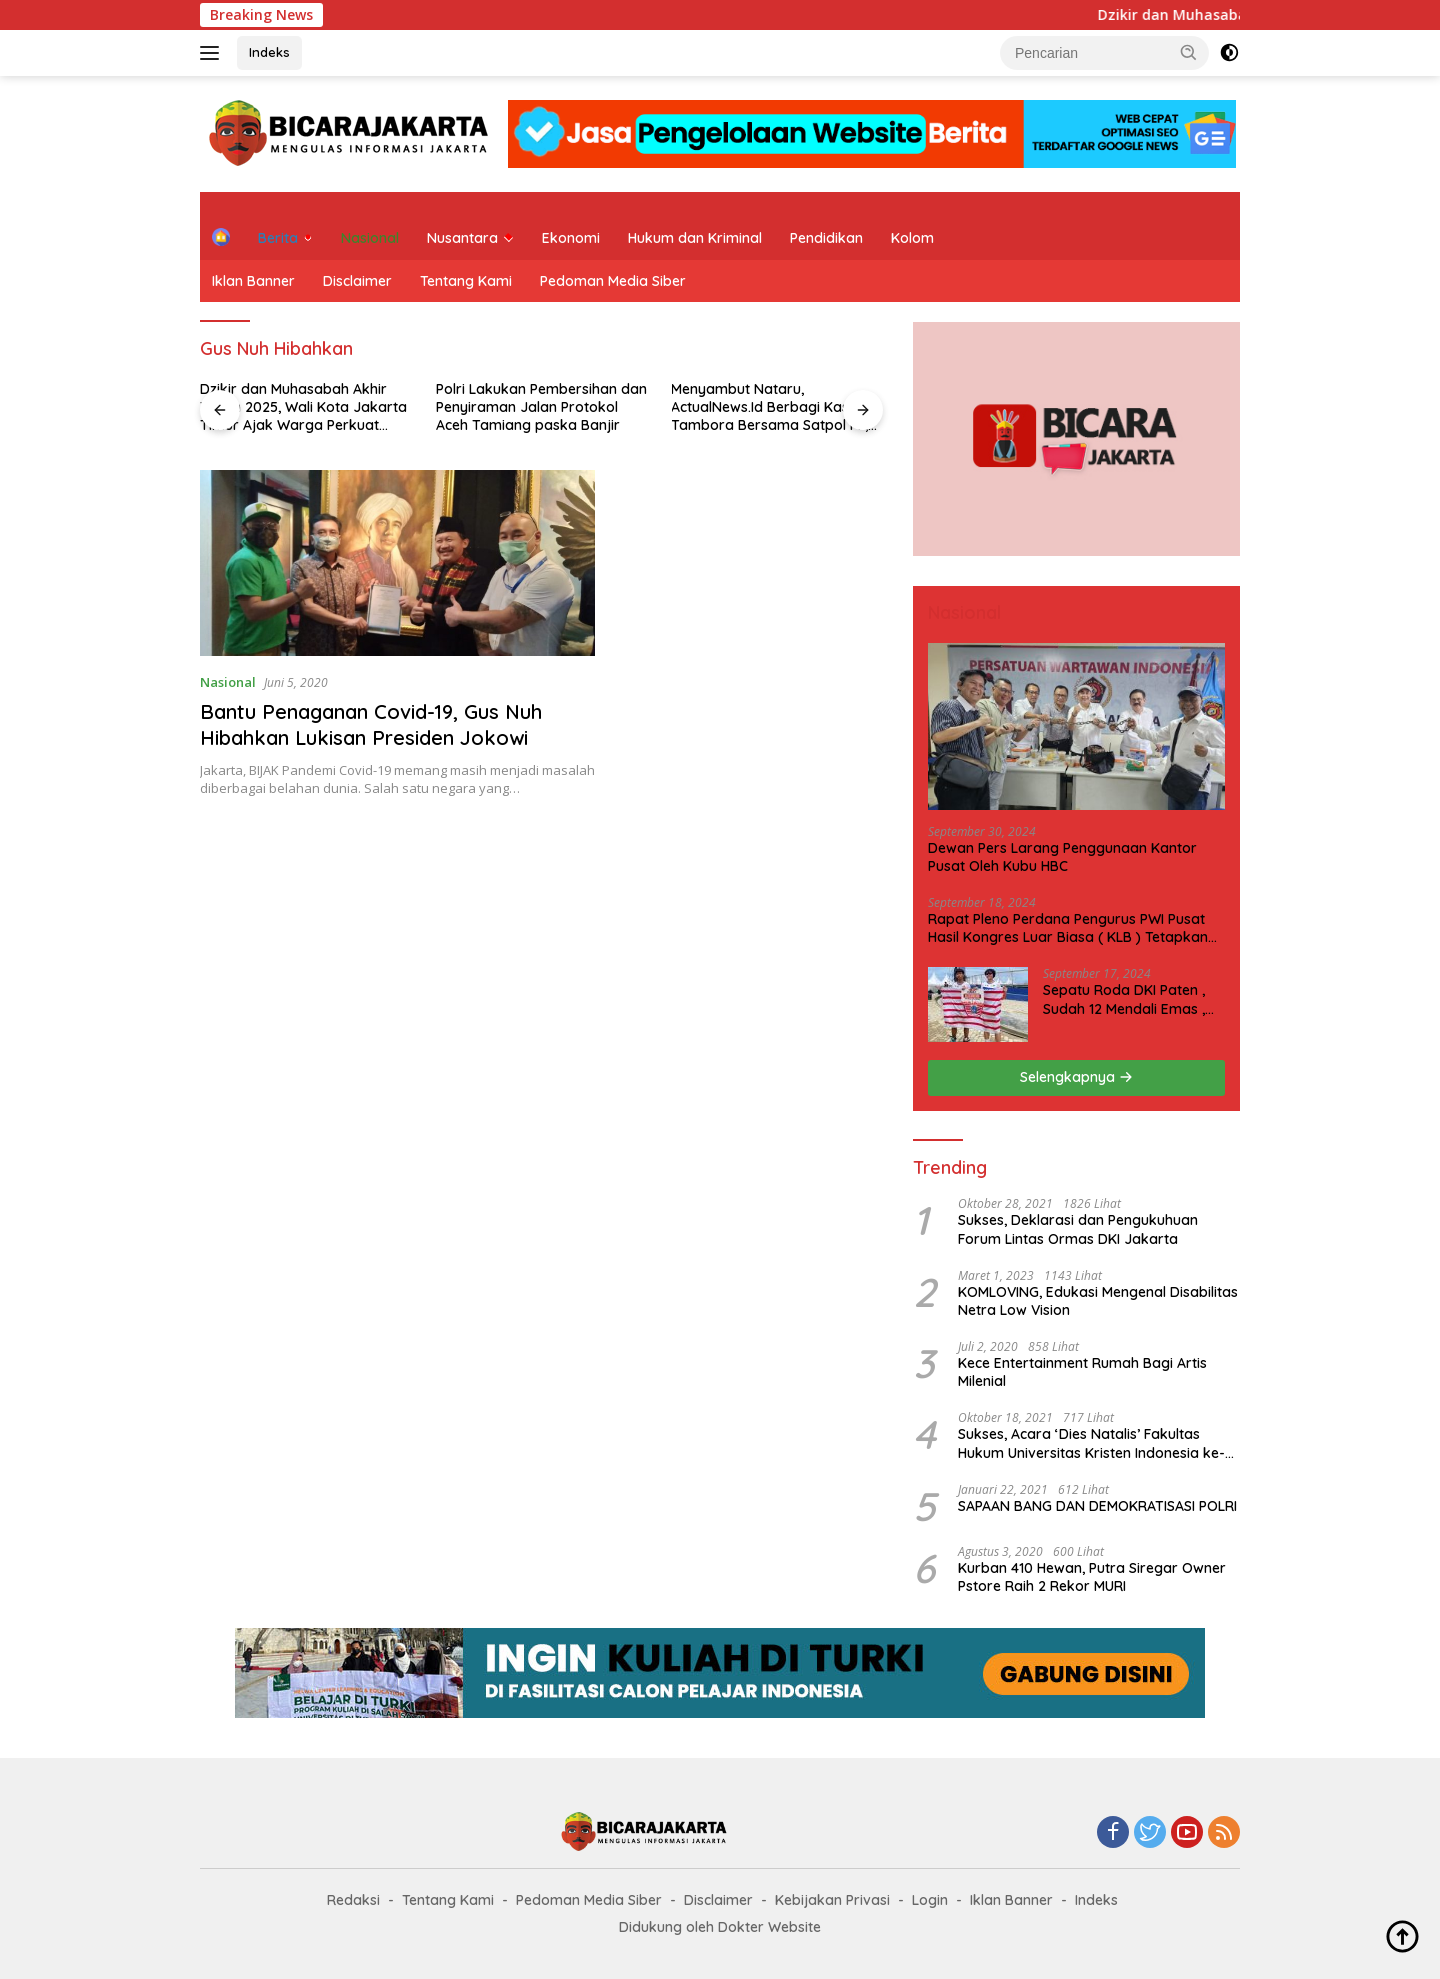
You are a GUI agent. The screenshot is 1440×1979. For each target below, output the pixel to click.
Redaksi (353, 1900)
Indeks (269, 52)
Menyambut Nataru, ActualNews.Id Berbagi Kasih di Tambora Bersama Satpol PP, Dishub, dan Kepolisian (773, 407)
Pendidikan (826, 238)
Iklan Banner (253, 281)
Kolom (912, 238)
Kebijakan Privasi (832, 1900)
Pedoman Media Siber (613, 281)
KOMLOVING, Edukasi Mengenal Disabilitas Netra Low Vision (1098, 1301)
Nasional (370, 238)
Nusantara (462, 238)
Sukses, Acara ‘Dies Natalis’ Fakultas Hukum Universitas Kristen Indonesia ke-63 (1091, 1443)
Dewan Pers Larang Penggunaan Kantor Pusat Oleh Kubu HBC (1062, 857)
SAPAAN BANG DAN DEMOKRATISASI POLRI (1097, 1506)
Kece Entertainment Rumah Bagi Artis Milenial (1082, 1372)
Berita (278, 238)
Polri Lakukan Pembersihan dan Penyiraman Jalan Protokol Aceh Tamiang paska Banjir (541, 407)
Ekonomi (571, 238)
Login (930, 1900)
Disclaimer (357, 281)
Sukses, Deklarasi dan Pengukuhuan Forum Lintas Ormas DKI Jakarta (1078, 1229)
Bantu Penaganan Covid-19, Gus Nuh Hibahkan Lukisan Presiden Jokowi (371, 724)
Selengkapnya (1076, 1077)
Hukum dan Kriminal (695, 238)
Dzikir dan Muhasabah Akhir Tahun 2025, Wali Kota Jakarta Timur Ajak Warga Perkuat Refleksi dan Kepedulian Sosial (303, 407)
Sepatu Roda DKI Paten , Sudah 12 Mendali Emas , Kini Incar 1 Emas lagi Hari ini (1127, 999)
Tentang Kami (466, 281)
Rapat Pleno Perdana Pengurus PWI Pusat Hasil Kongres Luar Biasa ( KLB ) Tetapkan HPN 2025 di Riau (1068, 928)
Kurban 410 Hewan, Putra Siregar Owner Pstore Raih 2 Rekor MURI (1092, 1577)
